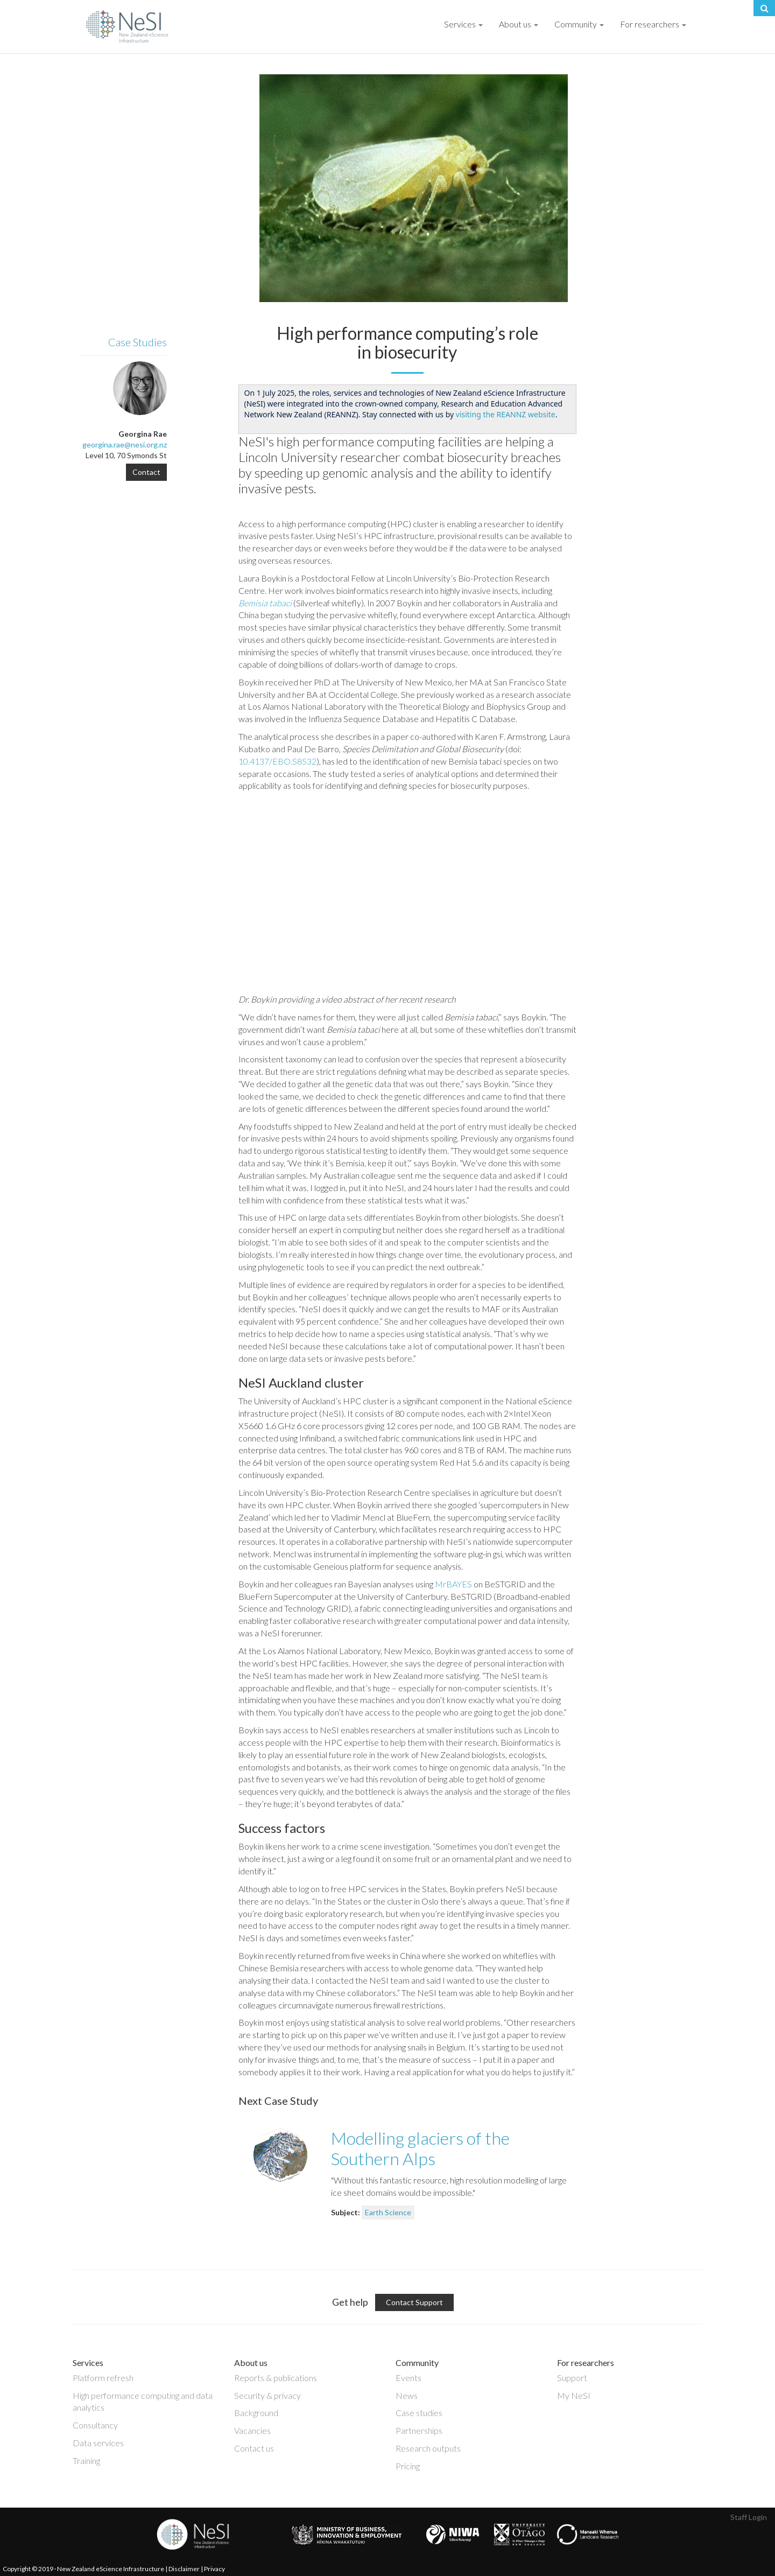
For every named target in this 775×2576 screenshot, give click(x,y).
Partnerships (419, 2430)
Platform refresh (103, 2377)
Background (256, 2412)
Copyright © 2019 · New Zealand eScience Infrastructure (83, 2569)
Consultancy (95, 2425)
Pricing (408, 2466)
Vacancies (252, 2430)
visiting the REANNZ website (505, 414)
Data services (98, 2443)
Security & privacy (267, 2395)
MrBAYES (453, 1584)
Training (86, 2460)
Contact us (254, 2448)
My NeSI (573, 2395)
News (407, 2395)
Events (408, 2377)
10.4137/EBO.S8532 (277, 761)
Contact (146, 472)
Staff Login (748, 2517)
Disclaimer (184, 2569)
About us (518, 24)
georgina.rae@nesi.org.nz (124, 444)
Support (572, 2377)
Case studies (419, 2412)
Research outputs (428, 2448)
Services (463, 24)
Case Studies (137, 341)
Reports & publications (275, 2377)
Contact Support (414, 2302)
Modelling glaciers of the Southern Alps (420, 2148)
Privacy (214, 2569)
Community (579, 24)
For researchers (653, 24)
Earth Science (388, 2212)
